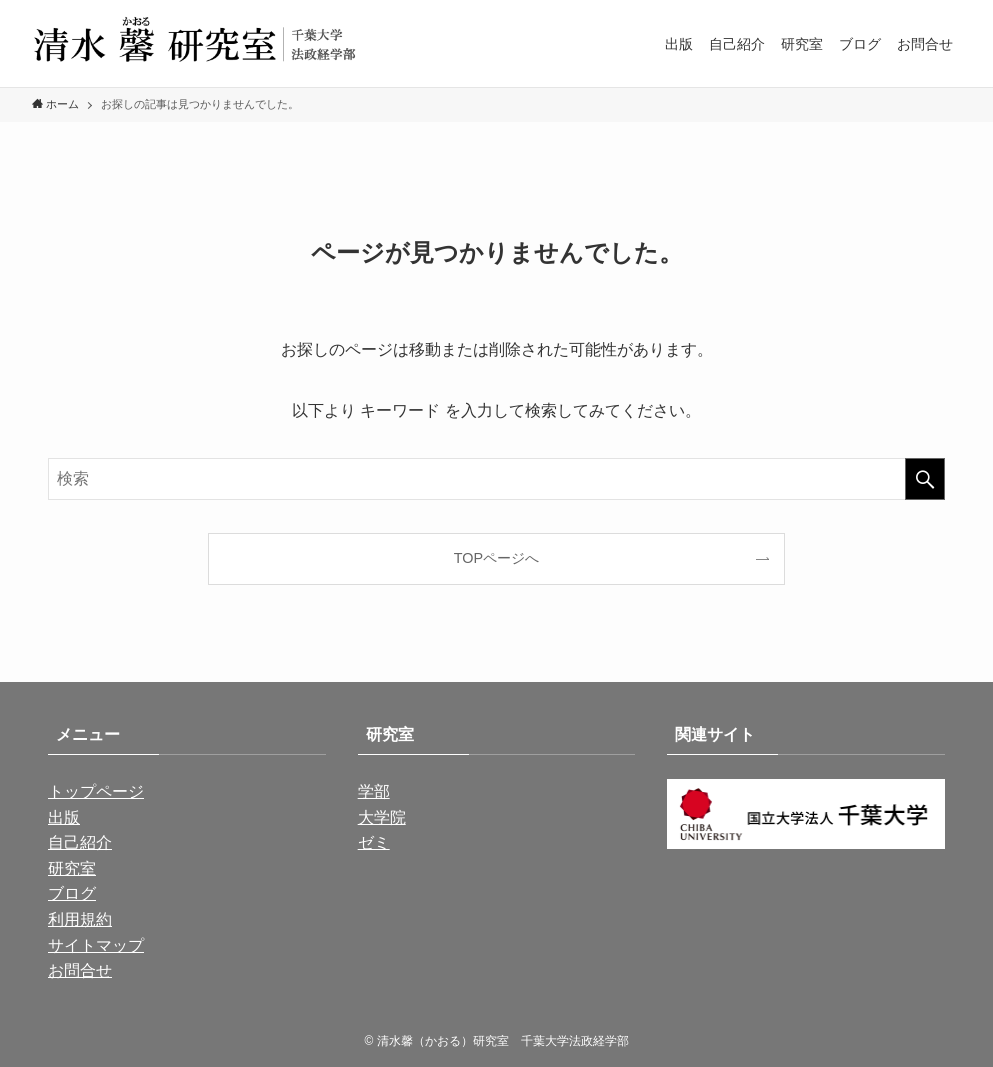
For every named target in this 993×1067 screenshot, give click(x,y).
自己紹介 (80, 842)
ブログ (72, 893)
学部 (374, 791)
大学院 (382, 817)
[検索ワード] (496, 479)
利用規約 (80, 919)
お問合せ (80, 970)
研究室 (72, 868)
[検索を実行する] (925, 479)
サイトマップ (96, 945)
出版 (64, 817)
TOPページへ (496, 558)
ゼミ (374, 842)
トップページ (96, 791)
